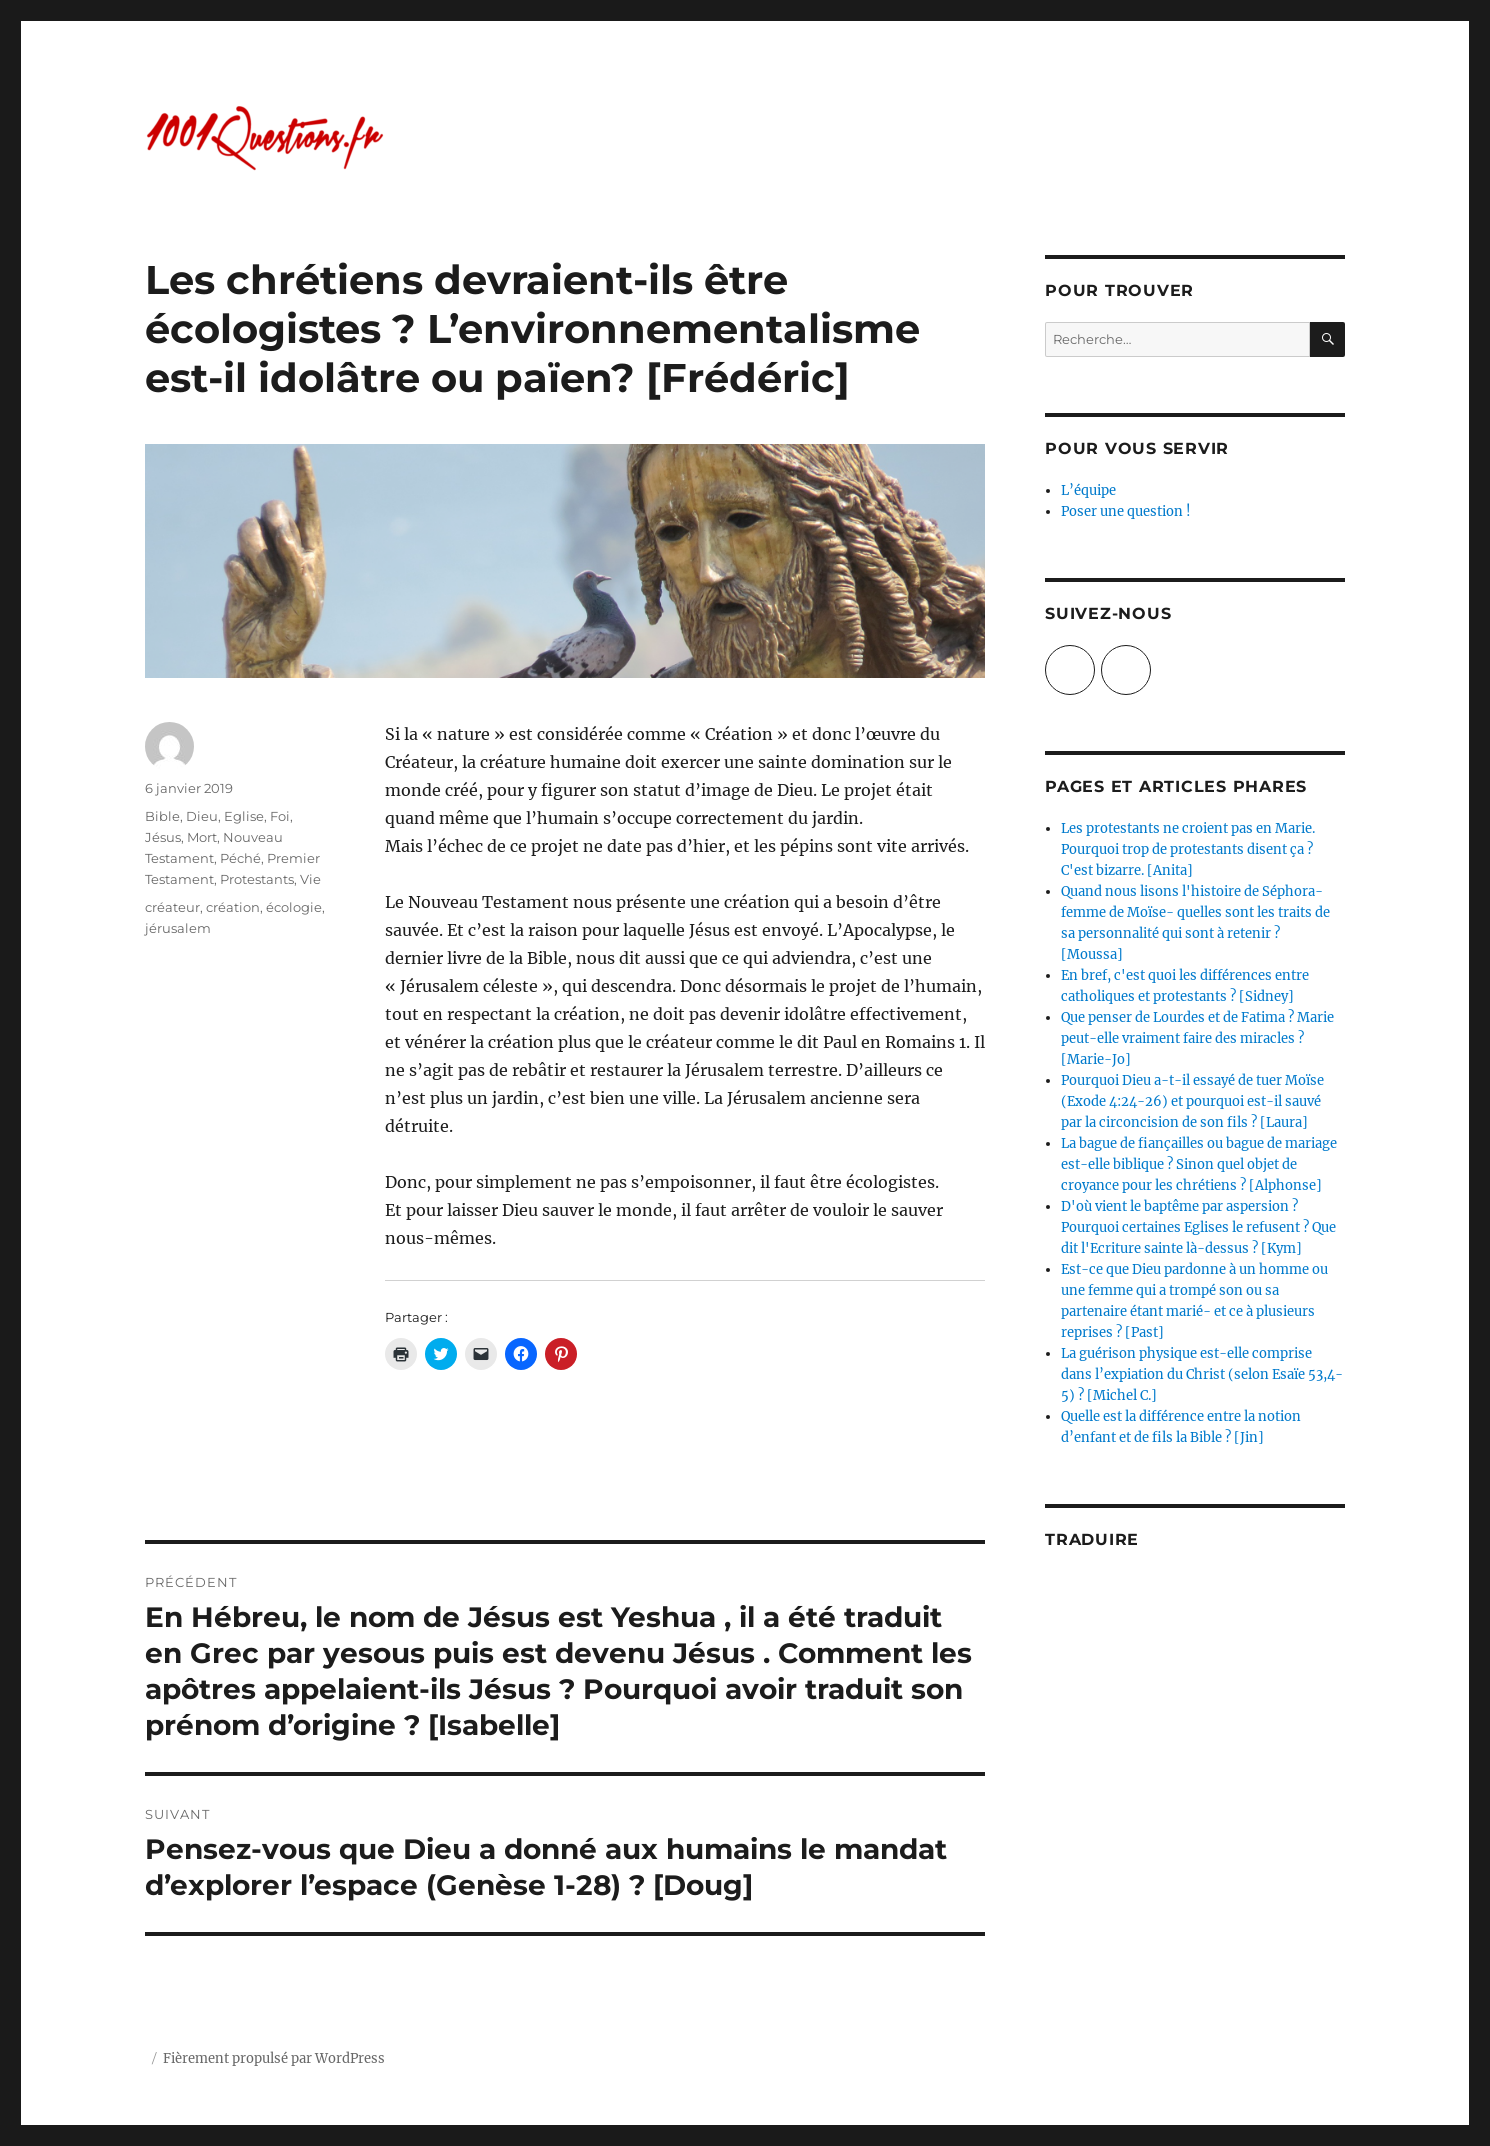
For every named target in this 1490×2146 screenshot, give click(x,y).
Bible (162, 816)
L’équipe (1088, 490)
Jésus (163, 837)
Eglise (244, 816)
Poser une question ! (1126, 511)
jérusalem (178, 928)
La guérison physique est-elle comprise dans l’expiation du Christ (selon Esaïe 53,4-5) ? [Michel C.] (1202, 1374)
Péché (240, 858)
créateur (172, 907)
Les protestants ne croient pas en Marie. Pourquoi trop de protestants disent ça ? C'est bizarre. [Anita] (1188, 849)
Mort (202, 837)
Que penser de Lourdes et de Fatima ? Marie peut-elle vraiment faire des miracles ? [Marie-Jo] (1197, 1038)
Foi (280, 816)
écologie (294, 907)
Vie (310, 879)
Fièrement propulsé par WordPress (274, 2058)
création (233, 907)
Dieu (202, 816)
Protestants (257, 879)
